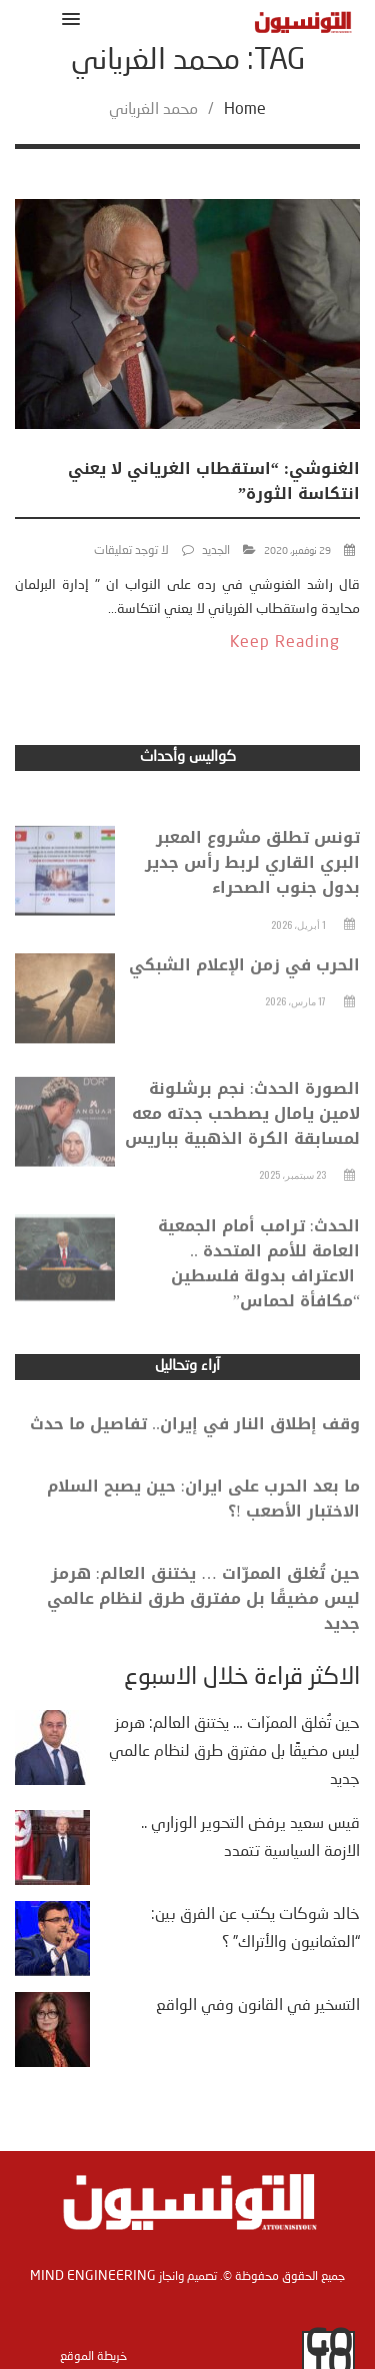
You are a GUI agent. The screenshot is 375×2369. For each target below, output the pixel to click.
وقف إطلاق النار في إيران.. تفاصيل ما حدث (195, 1434)
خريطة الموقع (93, 2357)
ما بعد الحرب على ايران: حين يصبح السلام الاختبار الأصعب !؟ (203, 1514)
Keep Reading (285, 643)
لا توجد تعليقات (131, 551)
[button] (67, 18)
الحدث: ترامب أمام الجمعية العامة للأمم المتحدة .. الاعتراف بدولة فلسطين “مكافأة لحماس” (259, 1293)
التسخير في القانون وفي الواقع (258, 2006)
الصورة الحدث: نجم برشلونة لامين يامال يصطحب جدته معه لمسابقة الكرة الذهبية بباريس (242, 1137)
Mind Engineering (93, 2276)
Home (245, 110)
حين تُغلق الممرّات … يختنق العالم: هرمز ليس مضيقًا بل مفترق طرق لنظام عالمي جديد (203, 1618)
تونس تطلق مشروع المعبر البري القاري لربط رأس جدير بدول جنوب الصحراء (252, 887)
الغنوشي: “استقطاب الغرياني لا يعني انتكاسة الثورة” (214, 481)
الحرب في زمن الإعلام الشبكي (244, 987)
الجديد (216, 551)
